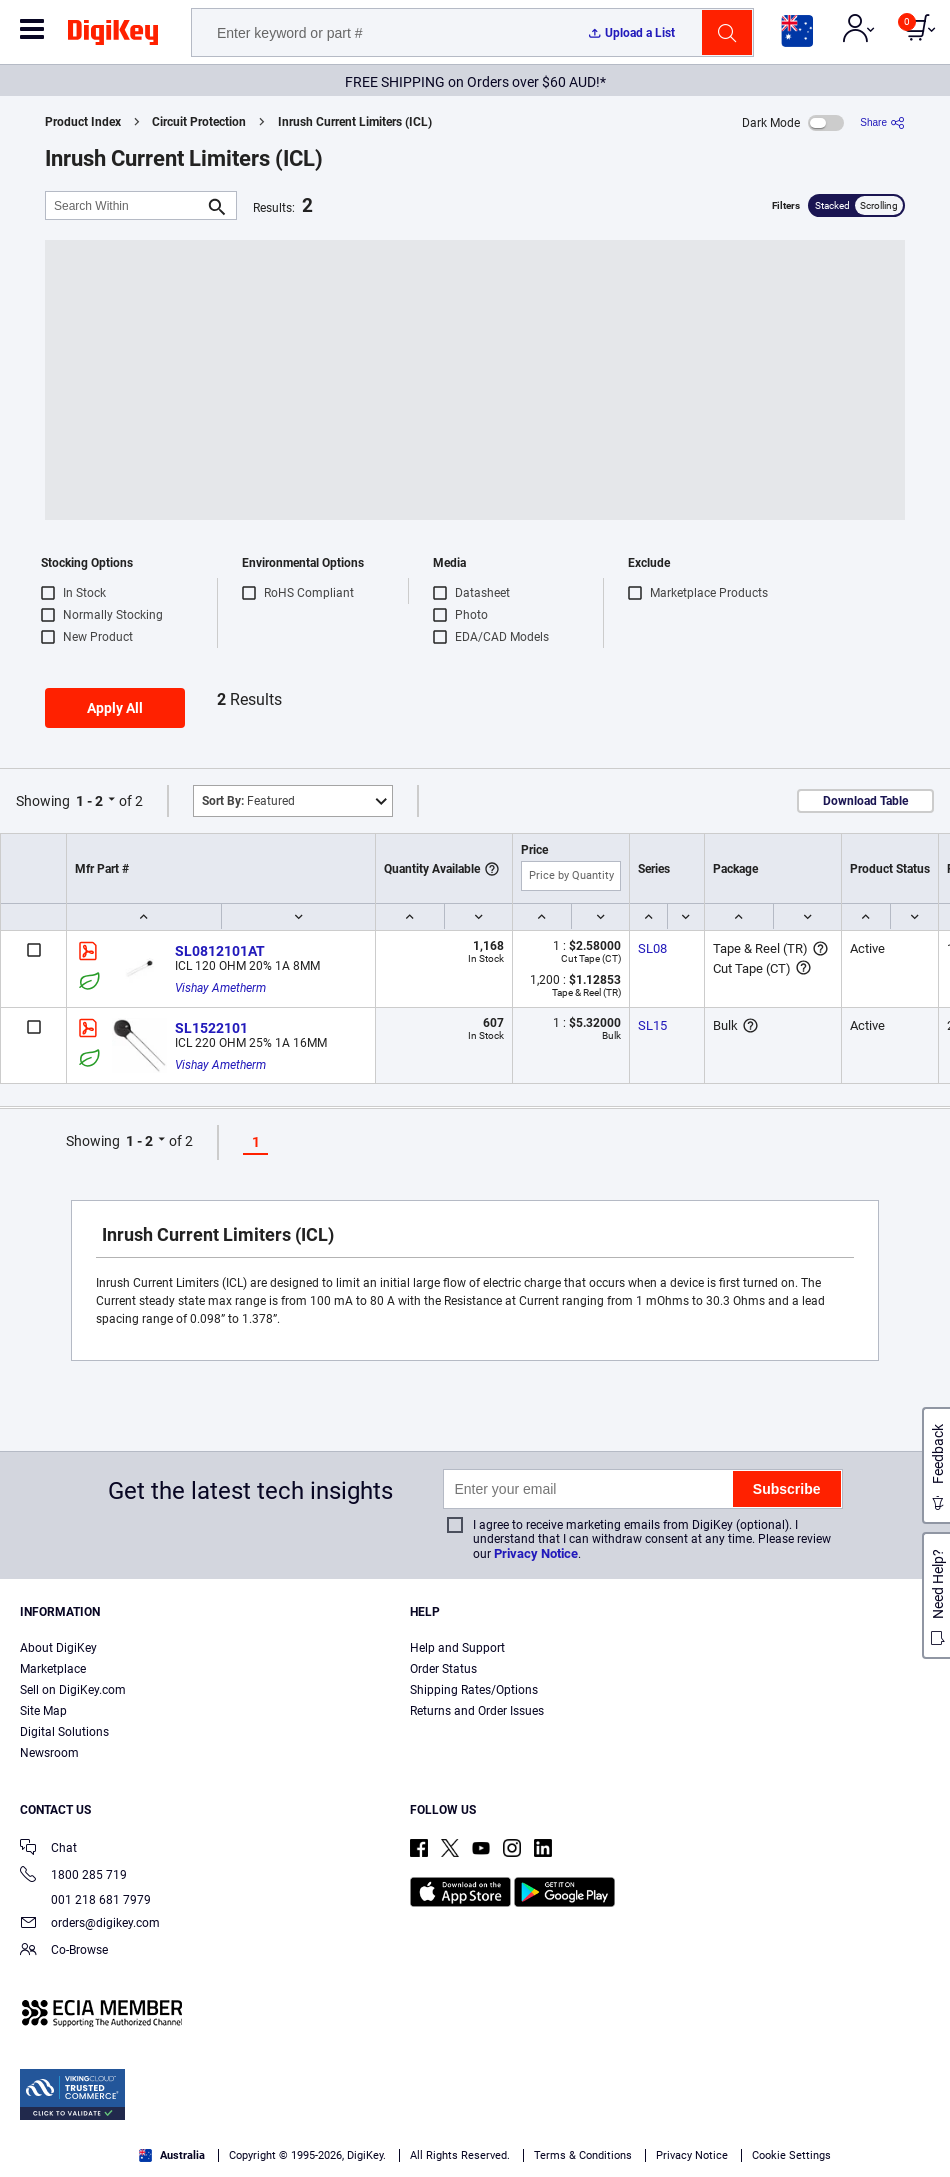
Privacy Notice (536, 1553)
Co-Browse (64, 1951)
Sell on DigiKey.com (73, 1690)
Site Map (43, 1711)
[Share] (882, 122)
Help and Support (457, 1648)
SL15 (652, 1025)
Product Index (83, 122)
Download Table (865, 801)
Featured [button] (248, 801)
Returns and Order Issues (477, 1711)
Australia (172, 2155)
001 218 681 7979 (85, 1900)
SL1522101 (211, 1028)
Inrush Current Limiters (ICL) (355, 122)
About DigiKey (58, 1648)
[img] (113, 36)
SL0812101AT (220, 951)
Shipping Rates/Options (474, 1690)
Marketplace (53, 1669)
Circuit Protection (199, 122)
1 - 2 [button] (89, 801)
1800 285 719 (73, 1876)
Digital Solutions (64, 1732)
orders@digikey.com (90, 1924)
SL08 (652, 948)
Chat (48, 1849)
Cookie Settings (791, 2155)
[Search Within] (125, 205)
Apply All (115, 708)
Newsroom (49, 1753)
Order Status (443, 1669)
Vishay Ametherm (220, 988)
